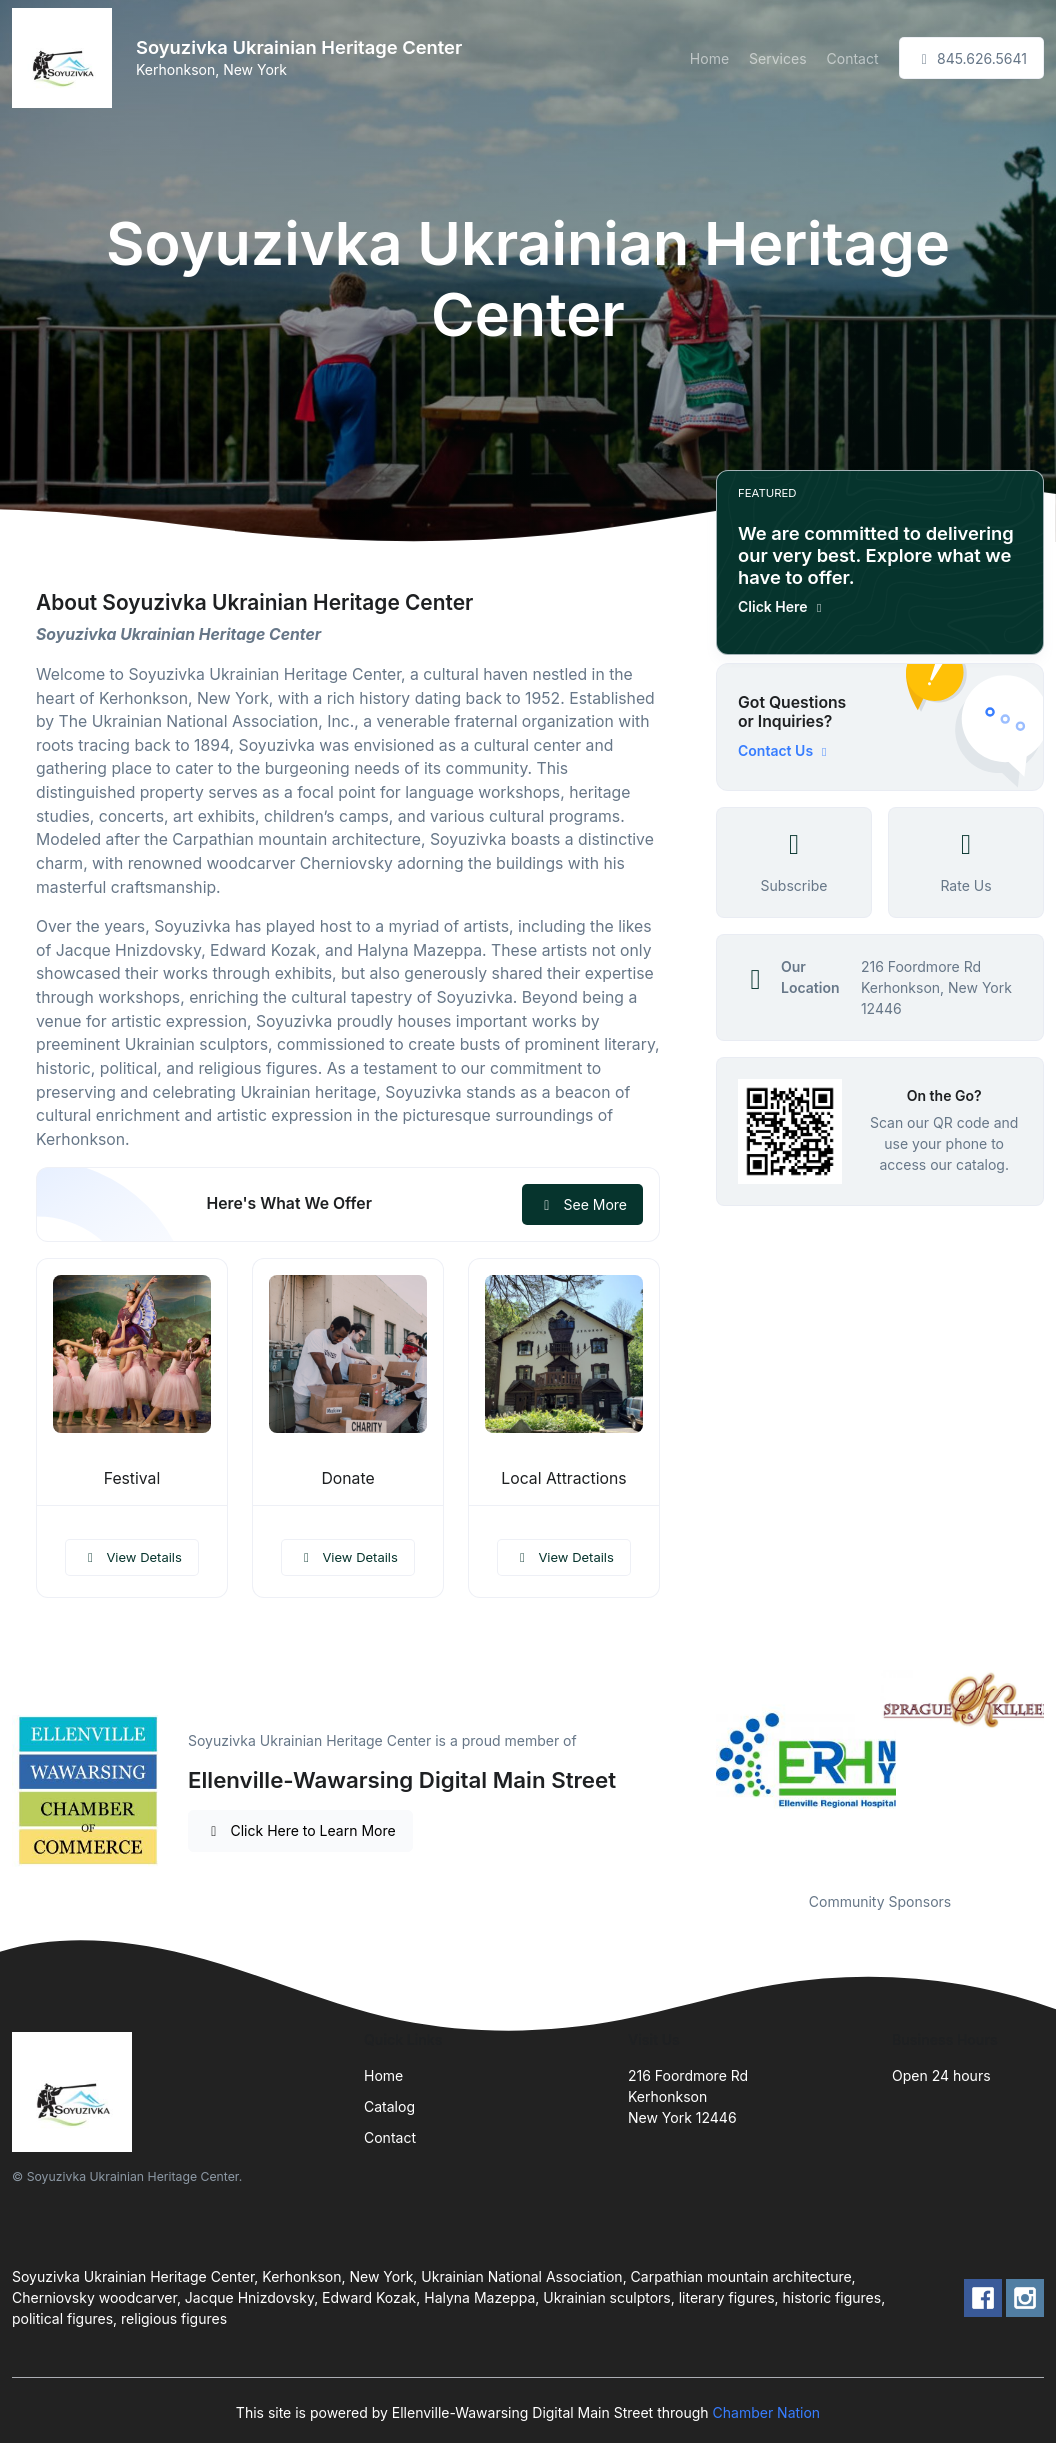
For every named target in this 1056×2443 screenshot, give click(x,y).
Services (777, 58)
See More (582, 1204)
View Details (132, 1557)
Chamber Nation (767, 2412)
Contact (853, 58)
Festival (132, 1478)
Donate (347, 1478)
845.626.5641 (971, 58)
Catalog (389, 2106)
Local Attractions (563, 1478)
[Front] (66, 58)
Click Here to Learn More (300, 1830)
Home (709, 58)
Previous (701, 1769)
